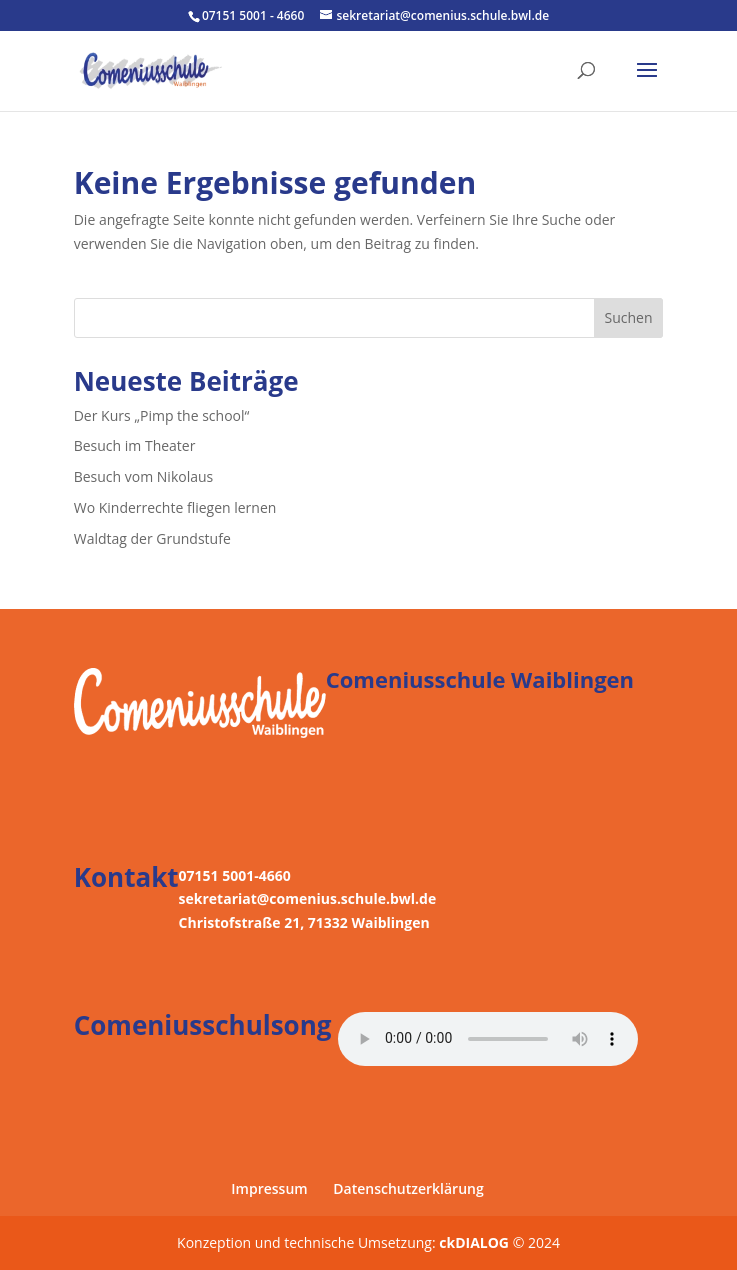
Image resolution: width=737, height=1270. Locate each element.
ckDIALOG (475, 1242)
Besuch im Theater (135, 445)
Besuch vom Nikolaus (144, 476)
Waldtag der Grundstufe (152, 538)
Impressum (269, 1188)
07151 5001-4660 (235, 875)
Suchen (628, 317)
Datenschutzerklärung (408, 1188)
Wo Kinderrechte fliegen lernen (175, 507)
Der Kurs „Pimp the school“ (162, 415)
